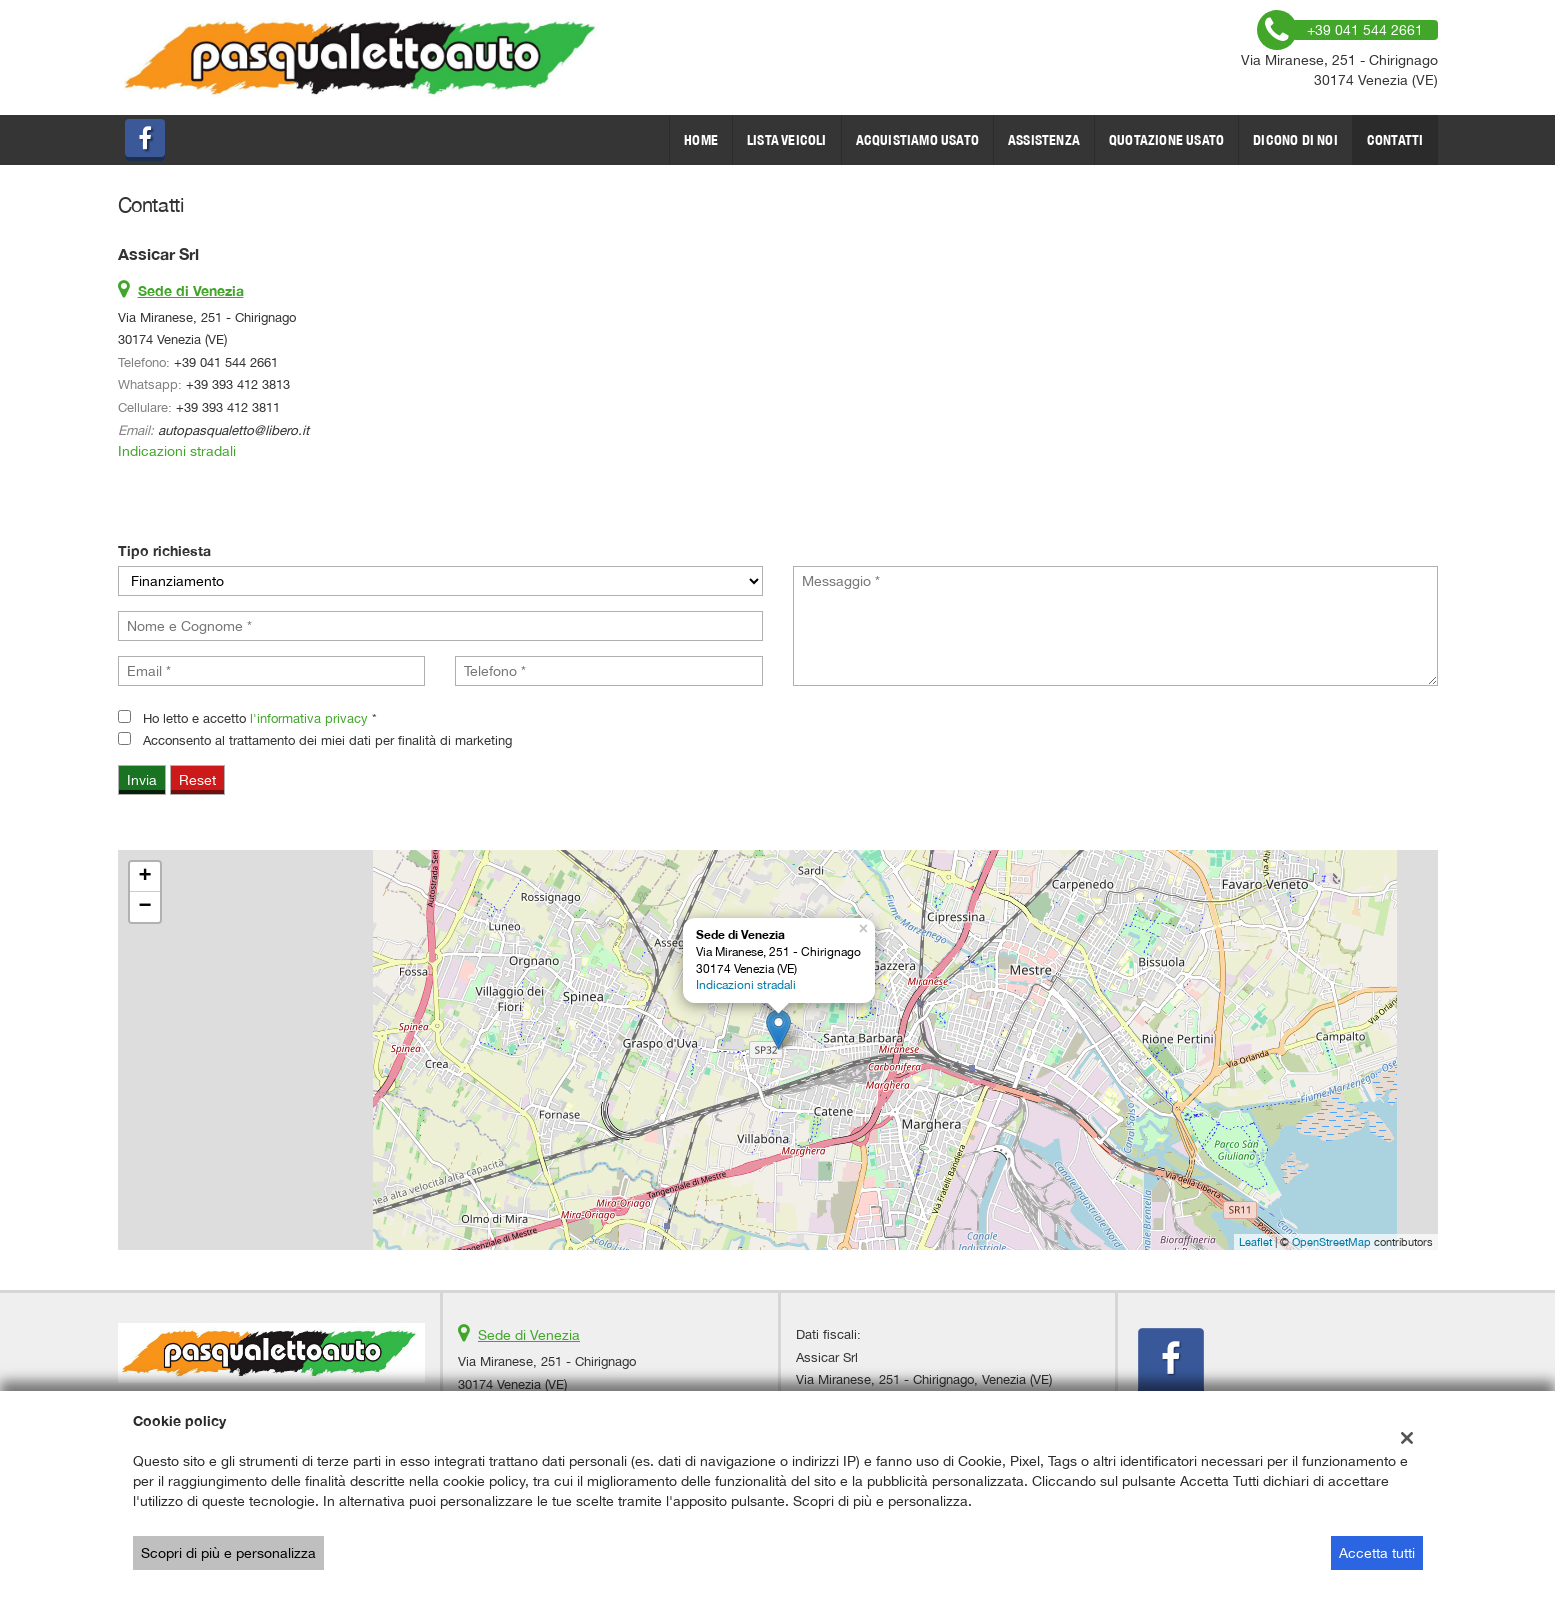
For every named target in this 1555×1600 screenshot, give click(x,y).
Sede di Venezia (529, 1335)
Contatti (1395, 140)
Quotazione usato (1166, 140)
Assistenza (1044, 140)
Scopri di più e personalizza (228, 1553)
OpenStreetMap (1331, 1242)
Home (701, 140)
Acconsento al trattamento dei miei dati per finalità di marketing (327, 740)
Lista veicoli (787, 140)
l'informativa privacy (309, 718)
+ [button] (144, 877)
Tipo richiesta (164, 550)
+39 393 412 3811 (228, 407)
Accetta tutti (1377, 1553)
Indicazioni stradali (177, 451)
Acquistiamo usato (917, 140)
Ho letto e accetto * (260, 718)
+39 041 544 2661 (226, 362)
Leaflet (1255, 1242)
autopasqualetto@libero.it (233, 430)
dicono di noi (1295, 140)
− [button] (144, 907)
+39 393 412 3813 (238, 384)
